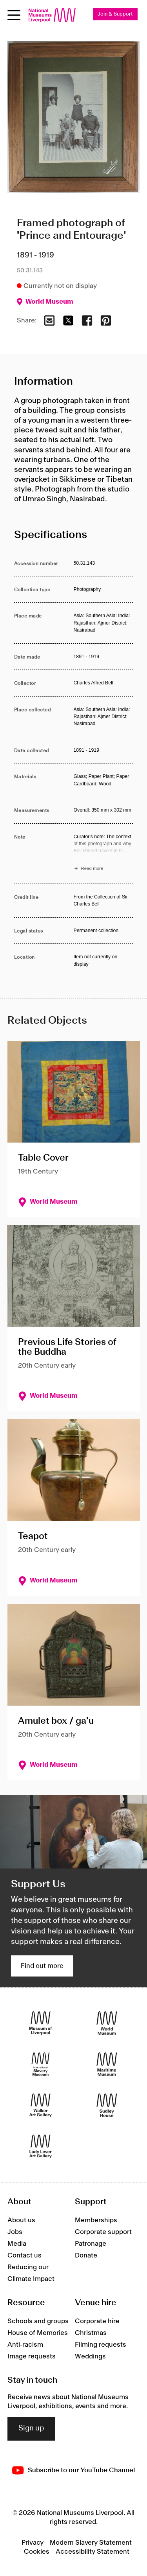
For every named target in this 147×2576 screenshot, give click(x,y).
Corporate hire (97, 2321)
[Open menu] (13, 15)
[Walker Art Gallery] (40, 2105)
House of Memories (37, 2333)
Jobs (14, 2232)
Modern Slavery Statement (91, 2542)
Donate (86, 2255)
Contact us (24, 2255)
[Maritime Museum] (107, 2064)
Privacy (33, 2542)
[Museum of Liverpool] (40, 2023)
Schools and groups (38, 2321)
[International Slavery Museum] (40, 2064)
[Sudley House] (107, 2105)
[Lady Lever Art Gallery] (40, 2146)
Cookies (36, 2551)
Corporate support (103, 2232)
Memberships (96, 2220)
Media (16, 2243)
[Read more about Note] (103, 853)
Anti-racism (25, 2344)
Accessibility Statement (92, 2551)
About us (21, 2220)
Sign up (31, 2428)
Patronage (90, 2243)
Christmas (91, 2333)
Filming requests (100, 2344)
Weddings (90, 2356)
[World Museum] (107, 2023)
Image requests (31, 2356)
